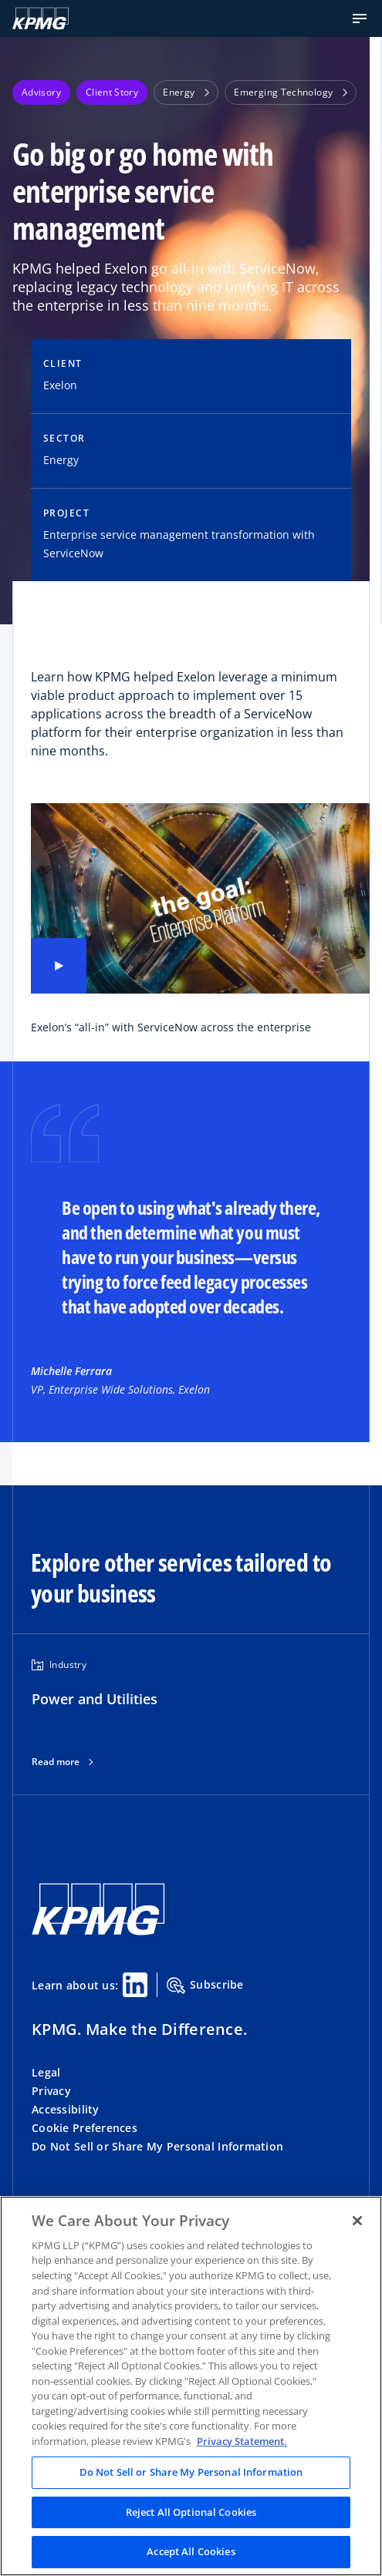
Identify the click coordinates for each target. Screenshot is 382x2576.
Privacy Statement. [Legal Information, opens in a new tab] (242, 2441)
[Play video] (58, 966)
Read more (55, 1762)
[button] (360, 18)
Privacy (51, 2090)
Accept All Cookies (191, 2551)
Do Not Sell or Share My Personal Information (157, 2146)
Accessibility (66, 2109)
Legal (46, 2072)
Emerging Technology (290, 92)
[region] (191, 2386)
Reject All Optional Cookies (191, 2512)
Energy (186, 92)
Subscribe (205, 1985)
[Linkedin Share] (135, 1984)
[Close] (357, 2221)
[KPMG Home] (40, 18)
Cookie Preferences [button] (84, 2127)
